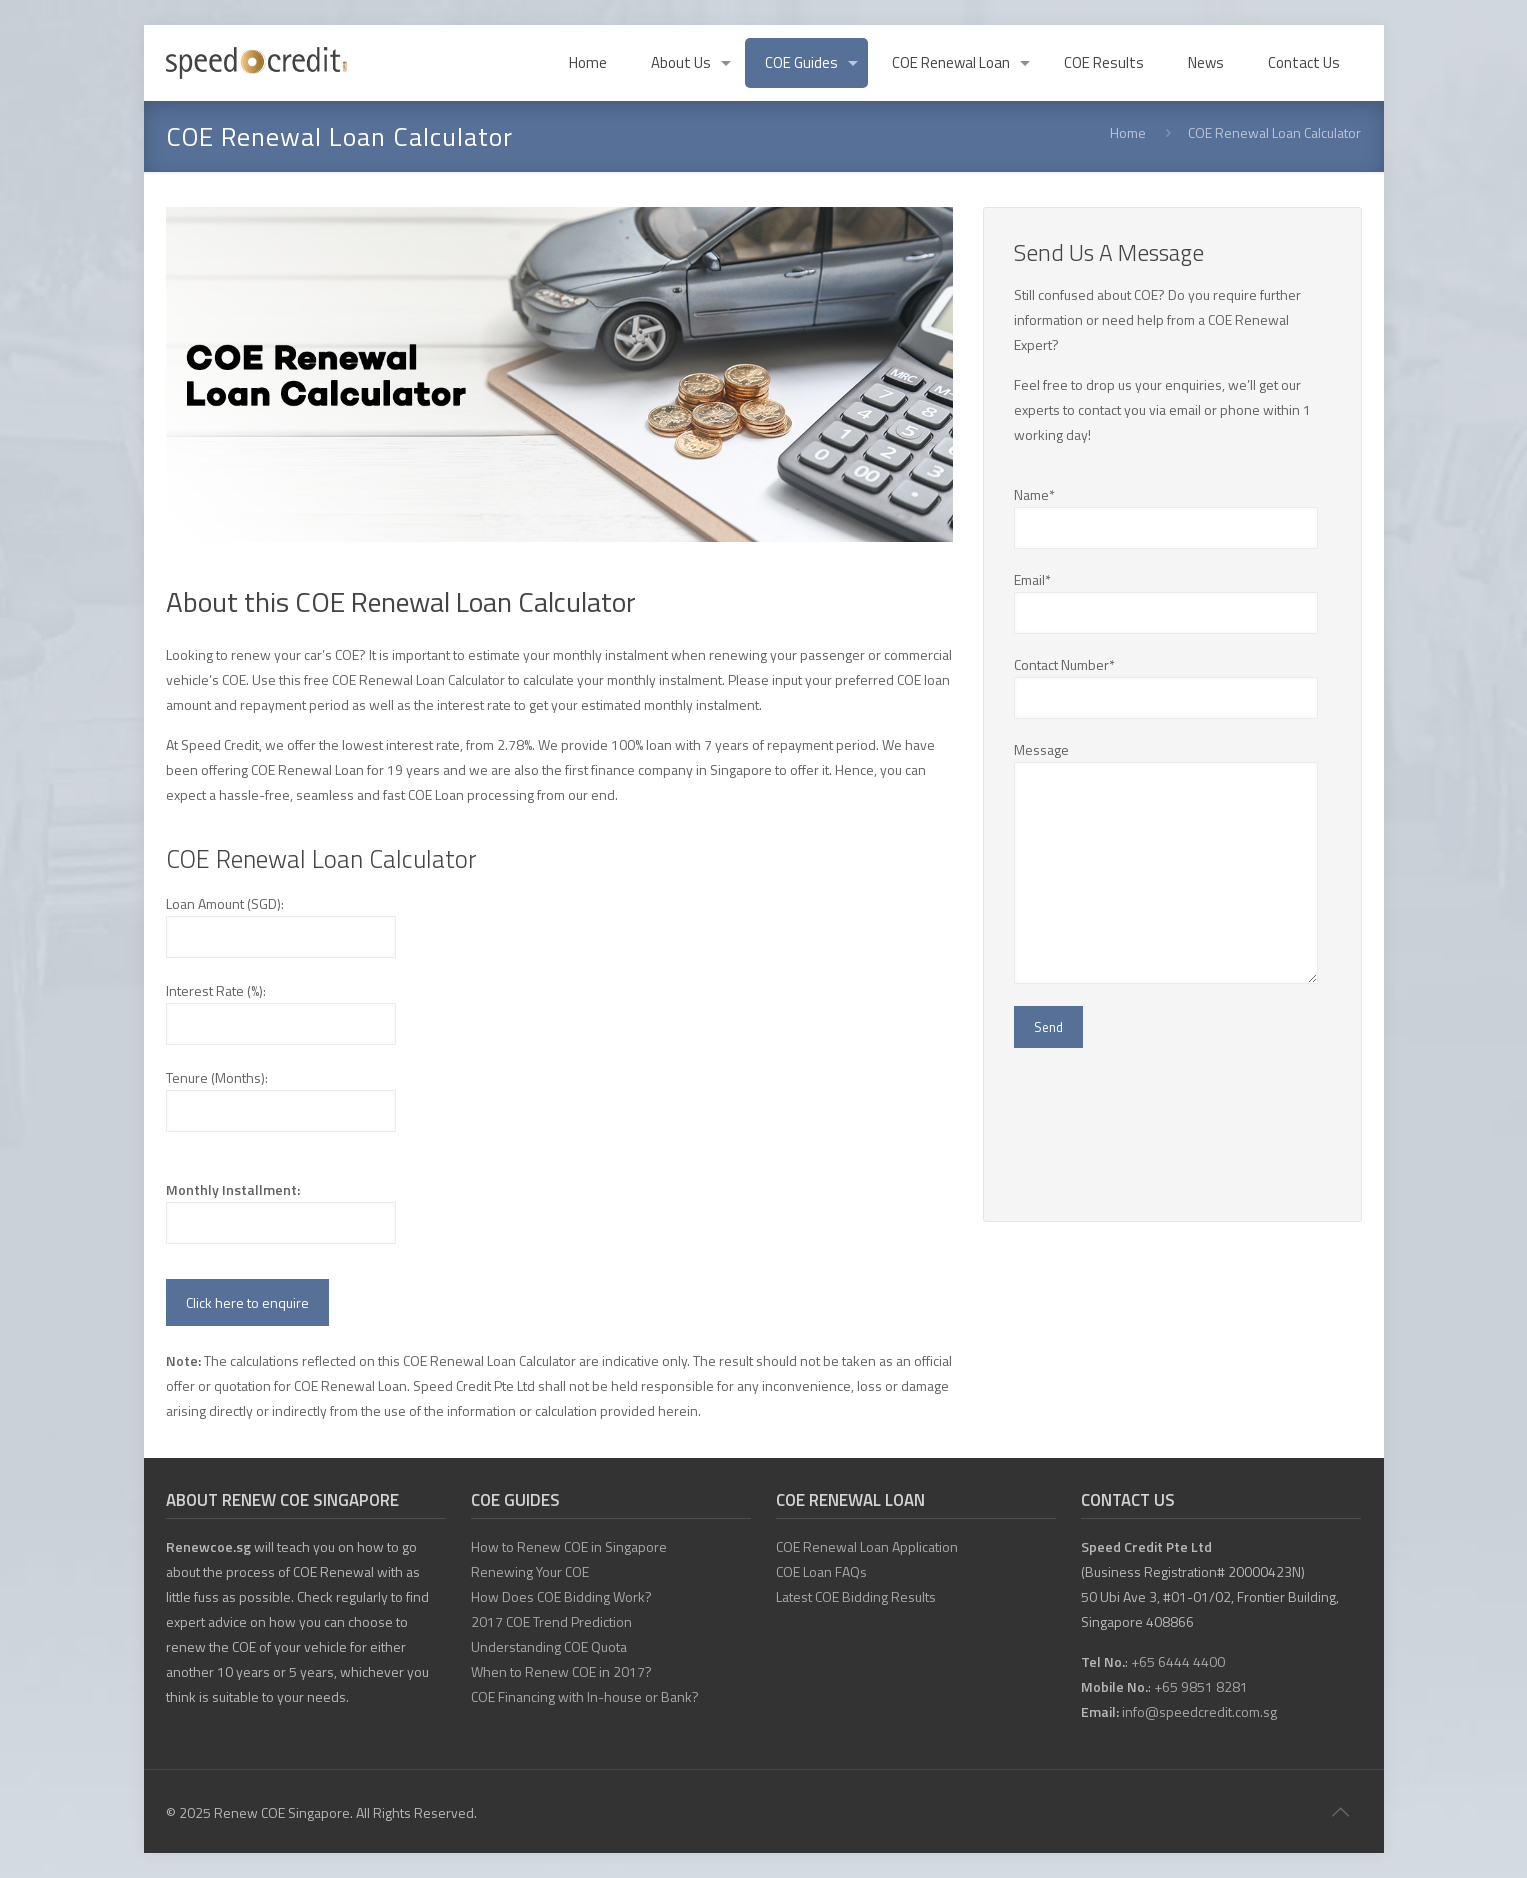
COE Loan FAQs (821, 1571)
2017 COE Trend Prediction (551, 1621)
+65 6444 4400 (1178, 1661)
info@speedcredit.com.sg (1199, 1711)
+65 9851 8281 (1201, 1686)
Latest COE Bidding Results (856, 1596)
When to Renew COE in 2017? (561, 1671)
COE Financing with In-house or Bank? (585, 1696)
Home (1128, 132)
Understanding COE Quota (549, 1646)
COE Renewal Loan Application (867, 1546)
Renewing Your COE (530, 1571)
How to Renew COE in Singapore (569, 1546)
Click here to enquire (247, 1302)
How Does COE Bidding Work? (561, 1596)
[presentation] (1166, 1127)
